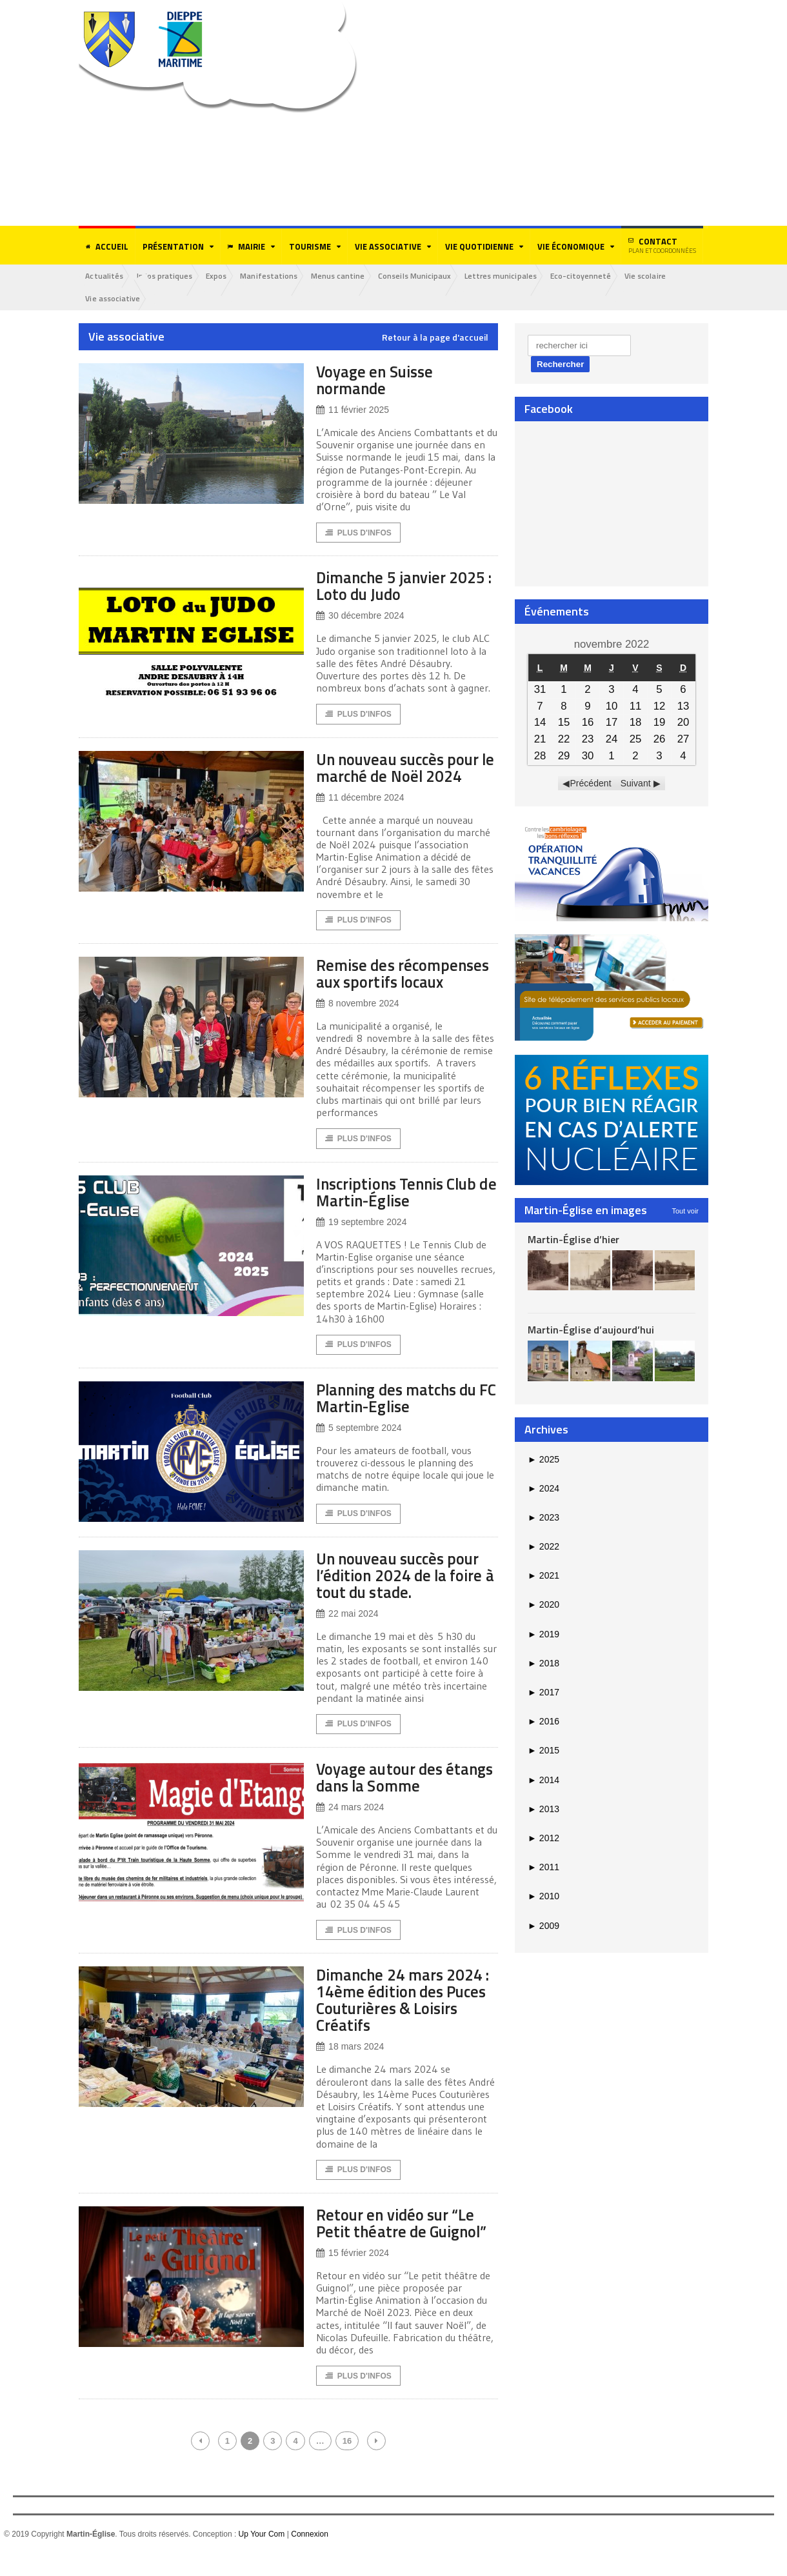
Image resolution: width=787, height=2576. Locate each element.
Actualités (105, 276)
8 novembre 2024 (357, 1023)
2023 (543, 1518)
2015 (543, 1751)
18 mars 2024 (350, 2069)
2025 (543, 1459)
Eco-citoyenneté (593, 276)
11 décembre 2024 (360, 799)
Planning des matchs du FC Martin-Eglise (402, 1418)
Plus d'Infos (358, 533)
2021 (543, 1576)
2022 (543, 1547)
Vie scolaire (659, 276)
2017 (543, 1693)
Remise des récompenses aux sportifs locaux (379, 984)
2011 (543, 1867)
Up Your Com (261, 2557)
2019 (543, 1635)
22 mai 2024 (347, 1634)
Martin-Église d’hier (573, 1239)
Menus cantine (345, 276)
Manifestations (274, 276)
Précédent (591, 784)
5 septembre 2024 (358, 1448)
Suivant (636, 784)
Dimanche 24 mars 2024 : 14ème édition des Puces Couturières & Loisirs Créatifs (405, 2022)
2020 (543, 1605)
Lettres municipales (511, 276)
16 (347, 2464)
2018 (543, 1664)
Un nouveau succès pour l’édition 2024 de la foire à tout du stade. (405, 1595)
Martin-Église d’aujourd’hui (590, 1330)
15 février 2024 (352, 2275)
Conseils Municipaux (424, 276)
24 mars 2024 (350, 1828)
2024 (543, 1489)
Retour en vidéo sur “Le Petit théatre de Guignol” (407, 2245)
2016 (543, 1722)
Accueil (107, 246)
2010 (543, 1897)
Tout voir (685, 1211)
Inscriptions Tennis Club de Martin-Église (402, 1211)
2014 (543, 1780)
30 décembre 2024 (360, 617)
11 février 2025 (352, 410)
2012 (543, 1838)
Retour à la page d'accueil (435, 338)
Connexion (309, 2557)
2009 (543, 1926)
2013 (543, 1809)
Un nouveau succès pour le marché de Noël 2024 (404, 769)
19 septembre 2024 (361, 1241)
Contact (662, 245)
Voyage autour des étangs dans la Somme (397, 1798)
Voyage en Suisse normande (378, 380)
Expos (220, 276)
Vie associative (113, 299)
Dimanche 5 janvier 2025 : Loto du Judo (406, 587)
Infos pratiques (167, 276)
